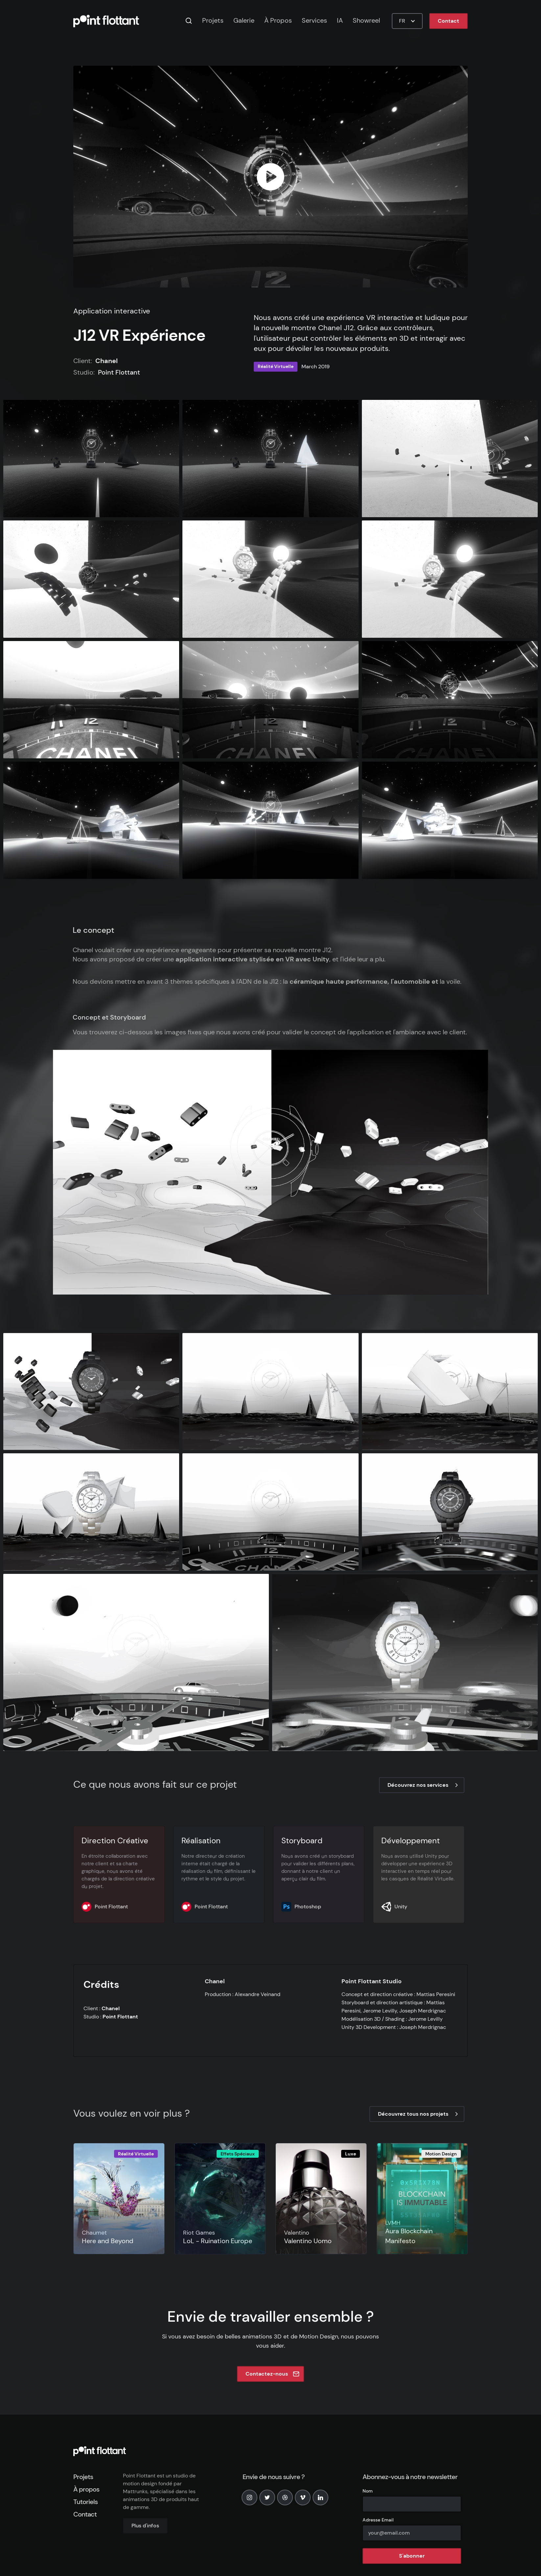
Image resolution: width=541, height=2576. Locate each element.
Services (314, 20)
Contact (448, 20)
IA (340, 20)
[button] (407, 21)
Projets (212, 20)
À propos (86, 2489)
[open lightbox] (270, 177)
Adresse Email (378, 2520)
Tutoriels (85, 2501)
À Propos (278, 20)
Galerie (243, 20)
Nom (368, 2491)
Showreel (366, 20)
